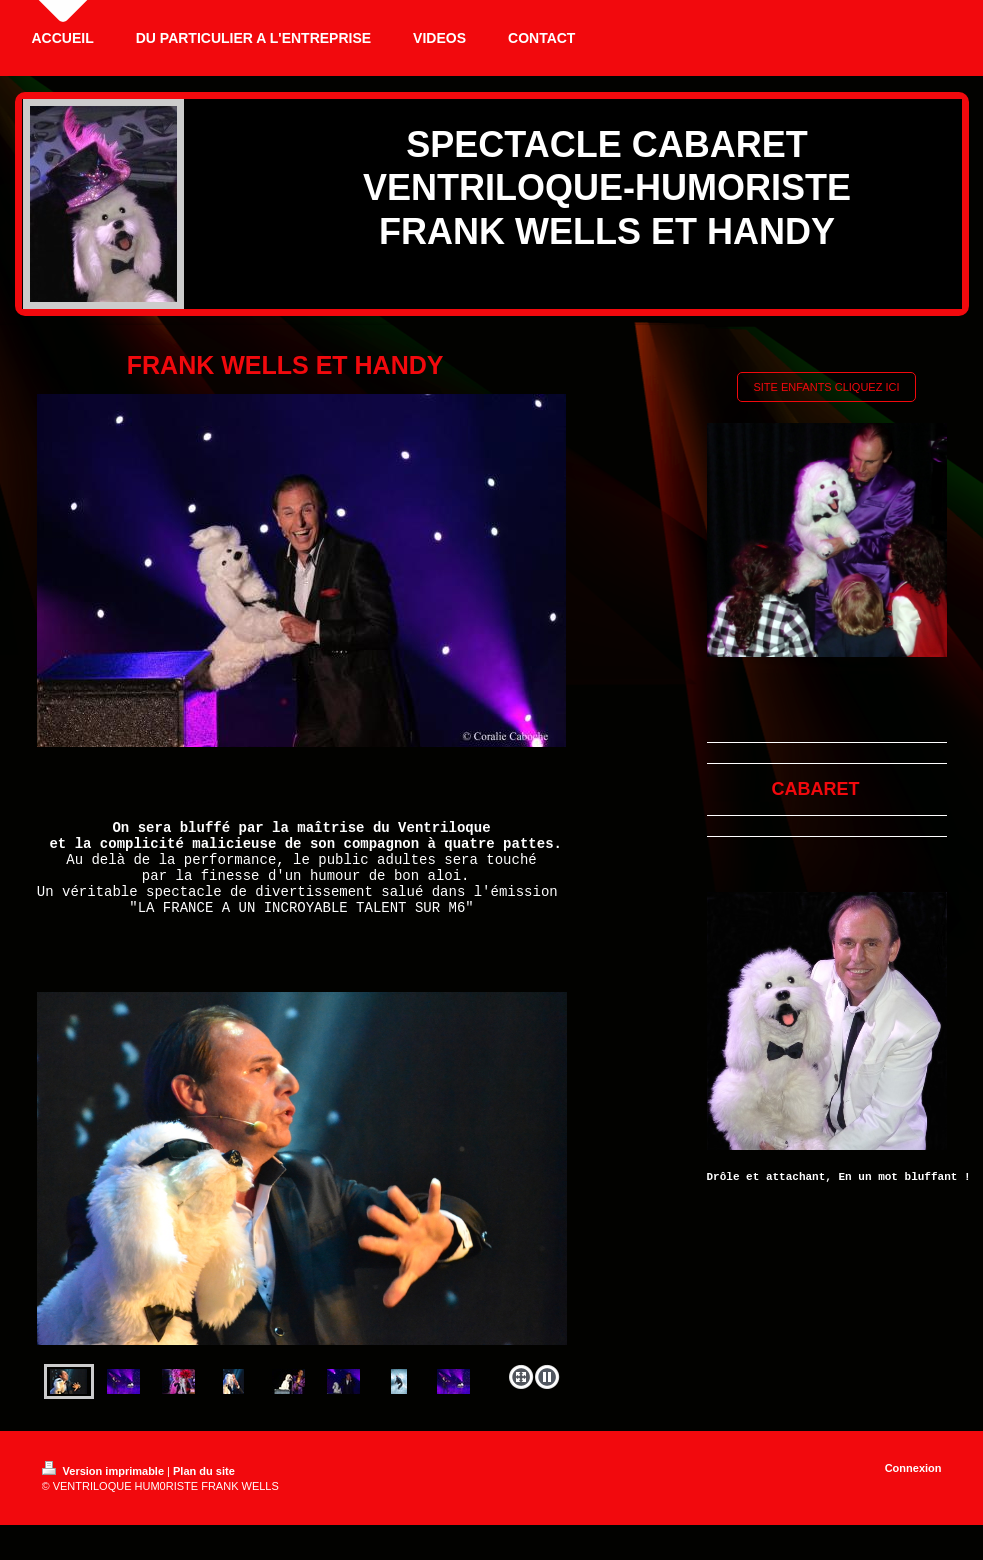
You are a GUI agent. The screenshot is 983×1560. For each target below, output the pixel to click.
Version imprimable (105, 1492)
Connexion (913, 1489)
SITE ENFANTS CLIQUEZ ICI (826, 387)
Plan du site (204, 1492)
